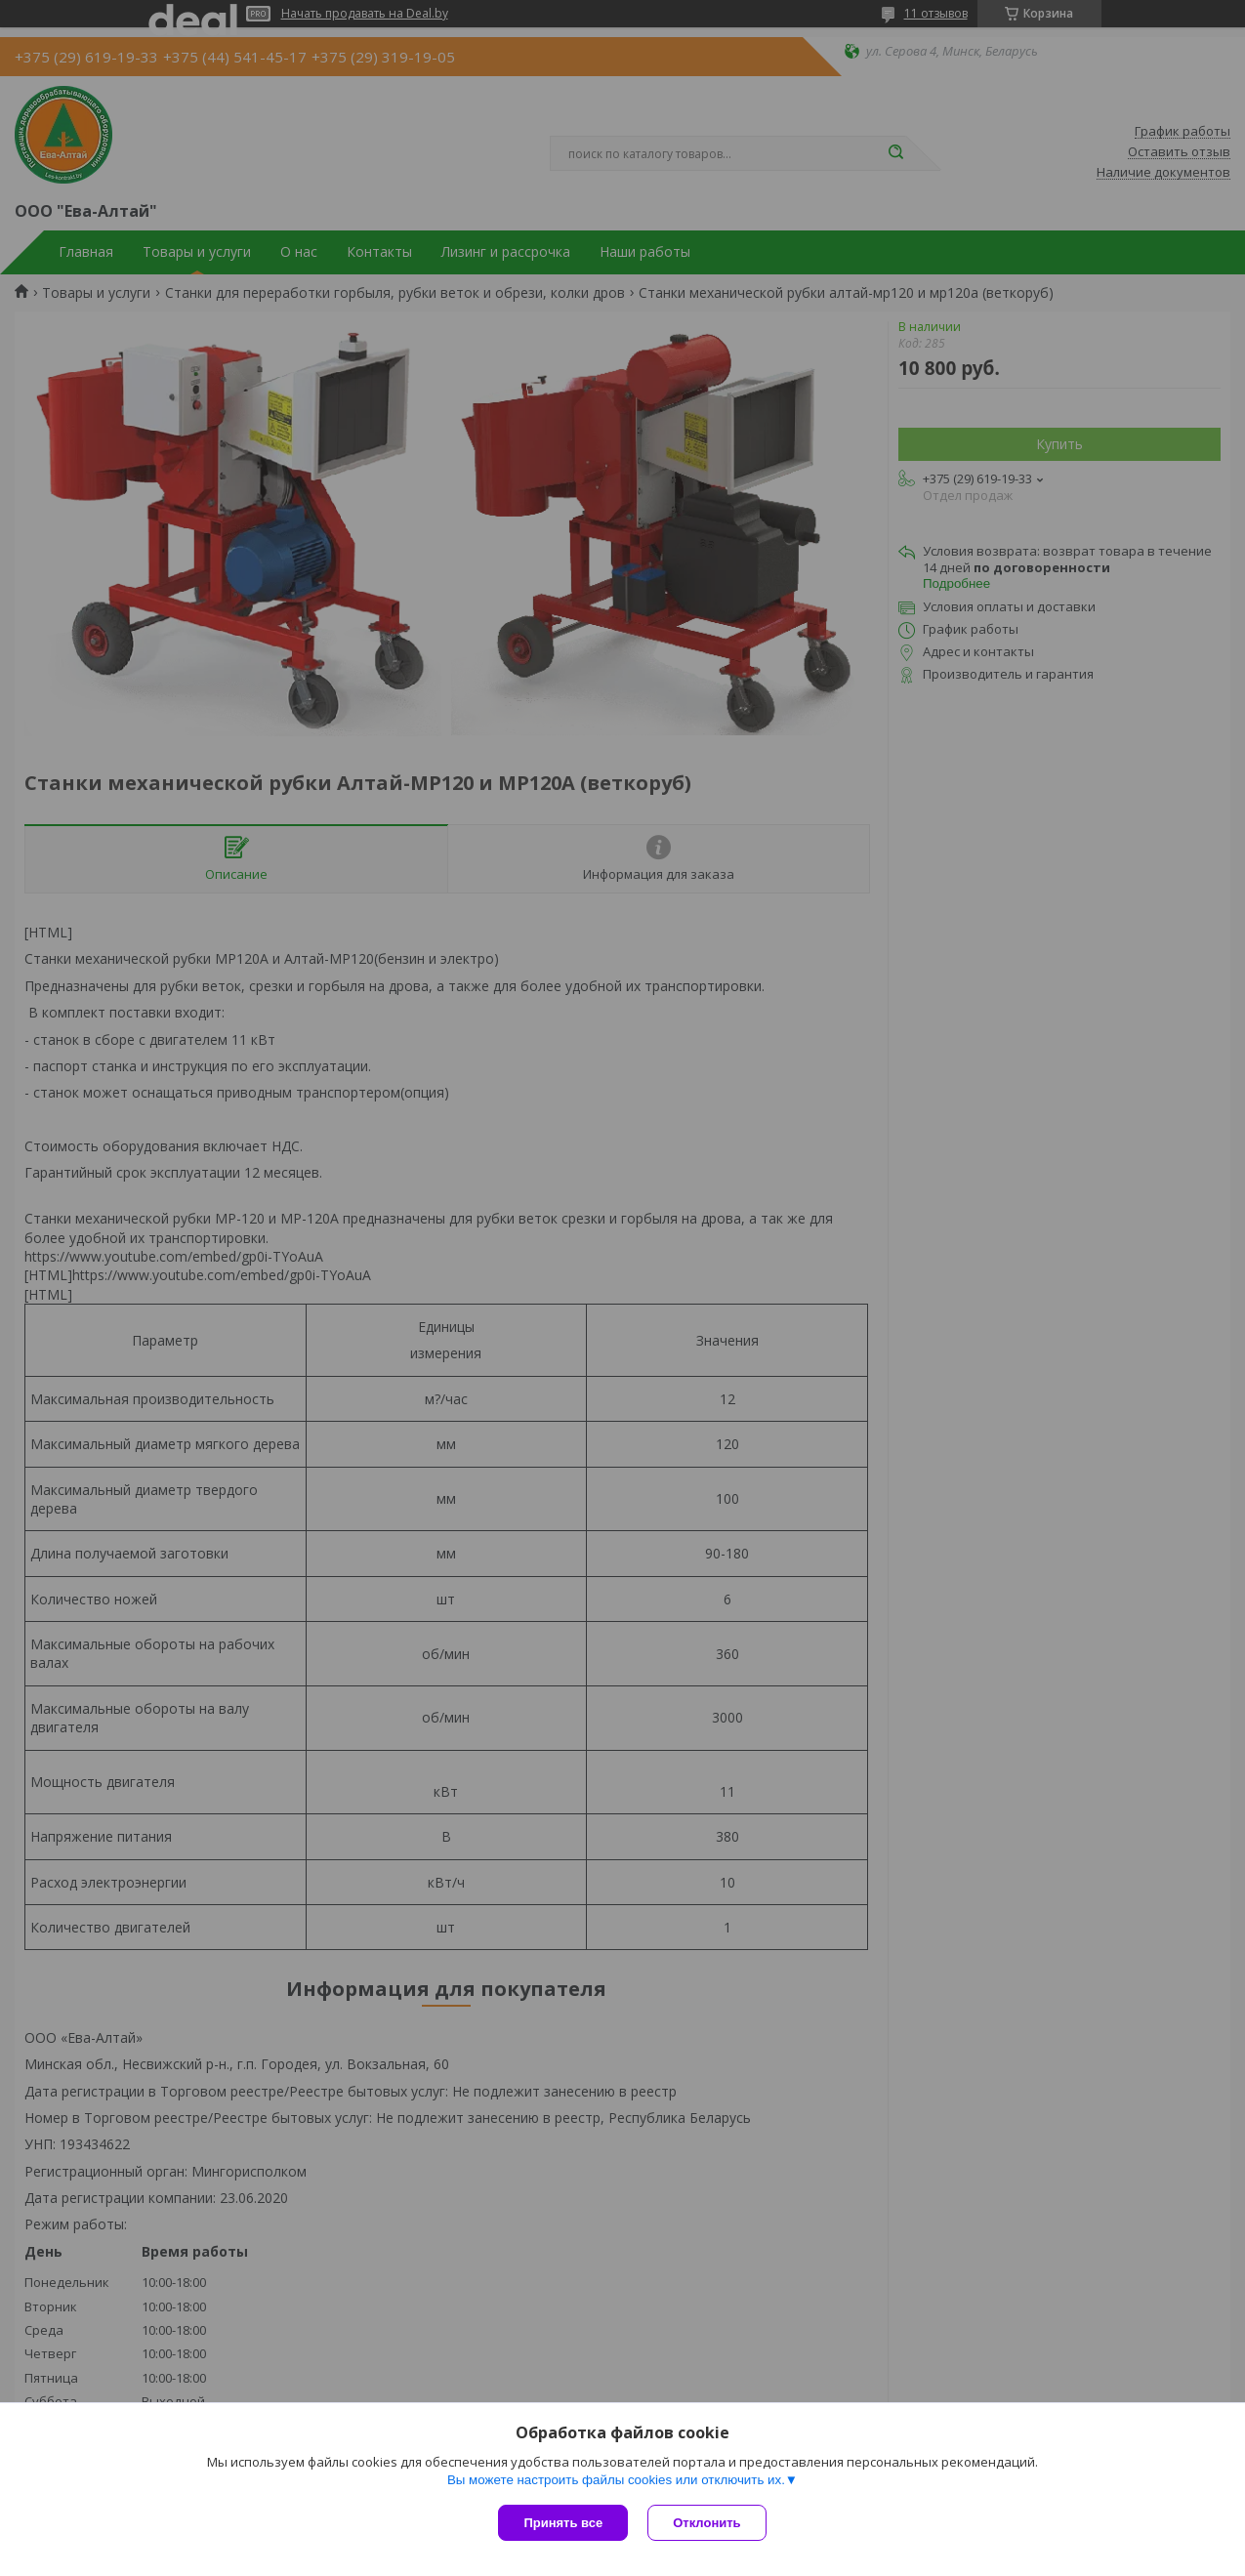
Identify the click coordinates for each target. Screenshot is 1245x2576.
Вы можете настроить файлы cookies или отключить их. (616, 2479)
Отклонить (706, 2522)
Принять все (562, 2522)
